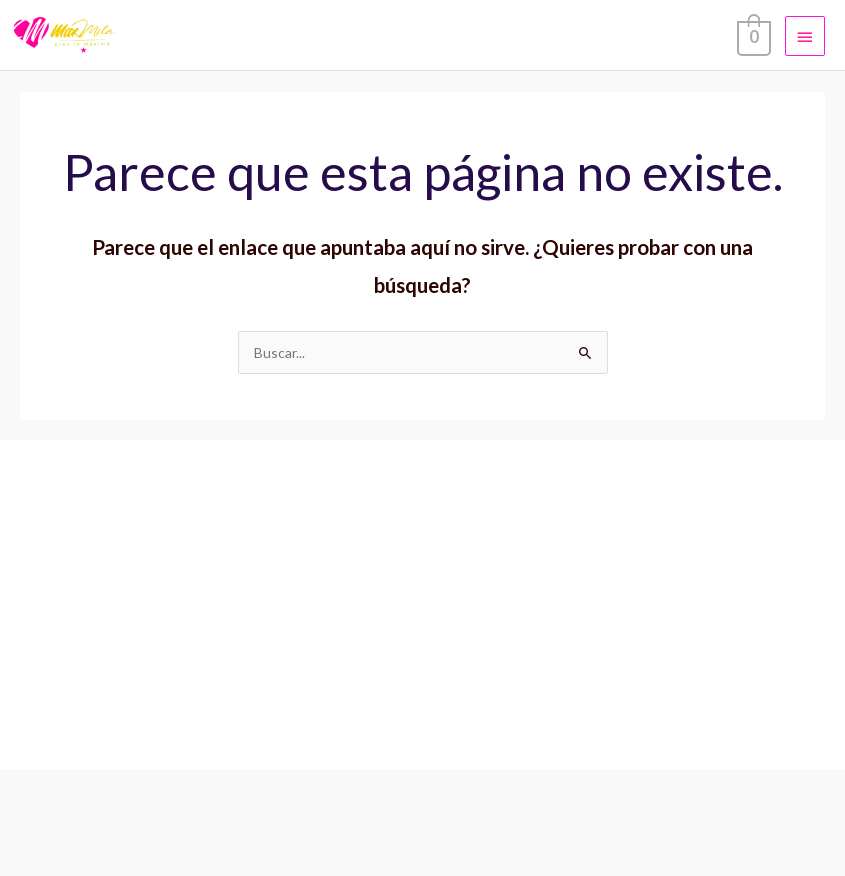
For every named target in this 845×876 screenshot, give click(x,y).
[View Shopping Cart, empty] (752, 35)
